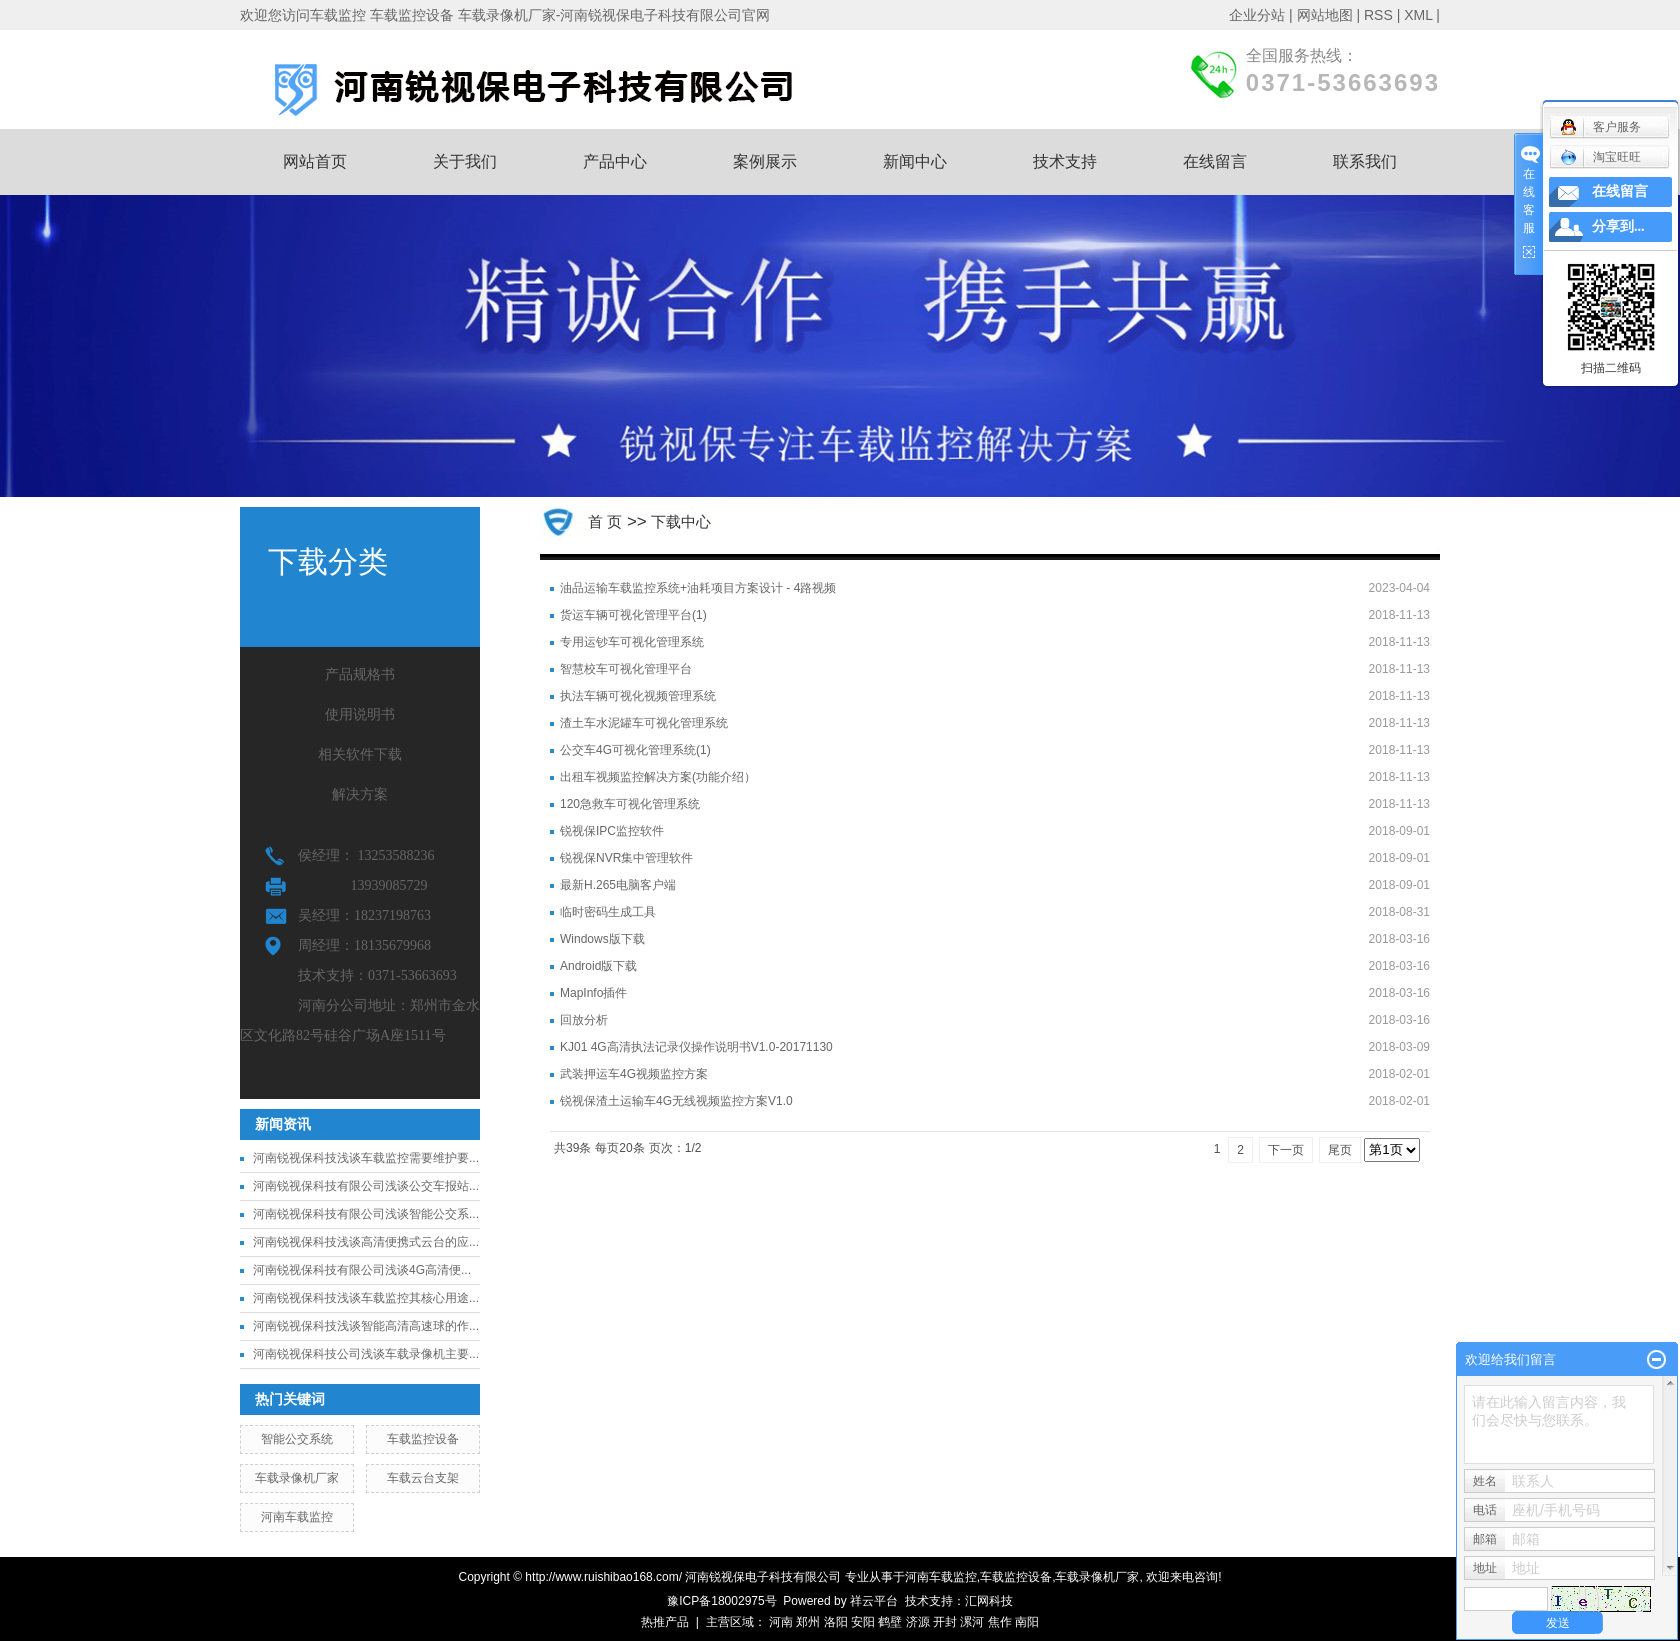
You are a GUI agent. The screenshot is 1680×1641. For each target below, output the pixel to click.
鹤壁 (890, 1622)
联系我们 (1365, 161)
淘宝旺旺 (1600, 157)
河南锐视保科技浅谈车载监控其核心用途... (366, 1298)
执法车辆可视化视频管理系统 (638, 696)
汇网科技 (989, 1601)
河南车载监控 (297, 1517)
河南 (781, 1622)
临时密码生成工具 (608, 912)
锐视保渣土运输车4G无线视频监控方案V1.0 (676, 1101)
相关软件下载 (360, 754)
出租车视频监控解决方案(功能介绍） (658, 777)
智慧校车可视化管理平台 (626, 669)
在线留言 (1215, 161)
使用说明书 (360, 714)
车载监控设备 (423, 1439)
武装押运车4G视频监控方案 (634, 1074)
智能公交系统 (297, 1439)
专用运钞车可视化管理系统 (632, 642)
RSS (1378, 15)
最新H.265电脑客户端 (618, 885)
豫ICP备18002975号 (721, 1601)
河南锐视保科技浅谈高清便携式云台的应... (366, 1242)
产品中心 (615, 161)
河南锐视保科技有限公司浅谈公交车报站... (366, 1186)
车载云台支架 (423, 1478)
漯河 (972, 1622)
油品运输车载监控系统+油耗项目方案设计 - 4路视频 (698, 588)
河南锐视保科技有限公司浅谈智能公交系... (366, 1214)
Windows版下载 (602, 939)
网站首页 (315, 161)
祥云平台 (874, 1601)
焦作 (1000, 1622)
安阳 (863, 1622)
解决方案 (360, 794)
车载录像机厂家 (297, 1478)
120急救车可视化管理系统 (630, 804)
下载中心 (681, 521)
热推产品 (665, 1622)
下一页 (1286, 1150)
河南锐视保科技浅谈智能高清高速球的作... (366, 1326)
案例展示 (765, 161)
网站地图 (1325, 15)
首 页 (605, 521)
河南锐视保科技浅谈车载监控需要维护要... (366, 1158)
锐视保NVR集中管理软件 (626, 858)
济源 (918, 1622)
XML (1418, 15)
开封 (945, 1622)
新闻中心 (915, 161)
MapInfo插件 (593, 993)
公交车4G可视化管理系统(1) (635, 750)
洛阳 (836, 1622)
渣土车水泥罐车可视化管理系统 (644, 723)
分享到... (1618, 226)
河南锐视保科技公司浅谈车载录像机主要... (366, 1354)
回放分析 (584, 1020)
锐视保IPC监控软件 (612, 831)
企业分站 (1257, 15)
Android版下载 (598, 966)
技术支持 (1065, 161)
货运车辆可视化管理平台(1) (633, 615)
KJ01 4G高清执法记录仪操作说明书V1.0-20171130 (696, 1047)
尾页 (1340, 1150)
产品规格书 (360, 674)
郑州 (808, 1622)
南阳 (1027, 1622)
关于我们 (465, 161)
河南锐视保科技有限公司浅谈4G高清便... (362, 1270)
